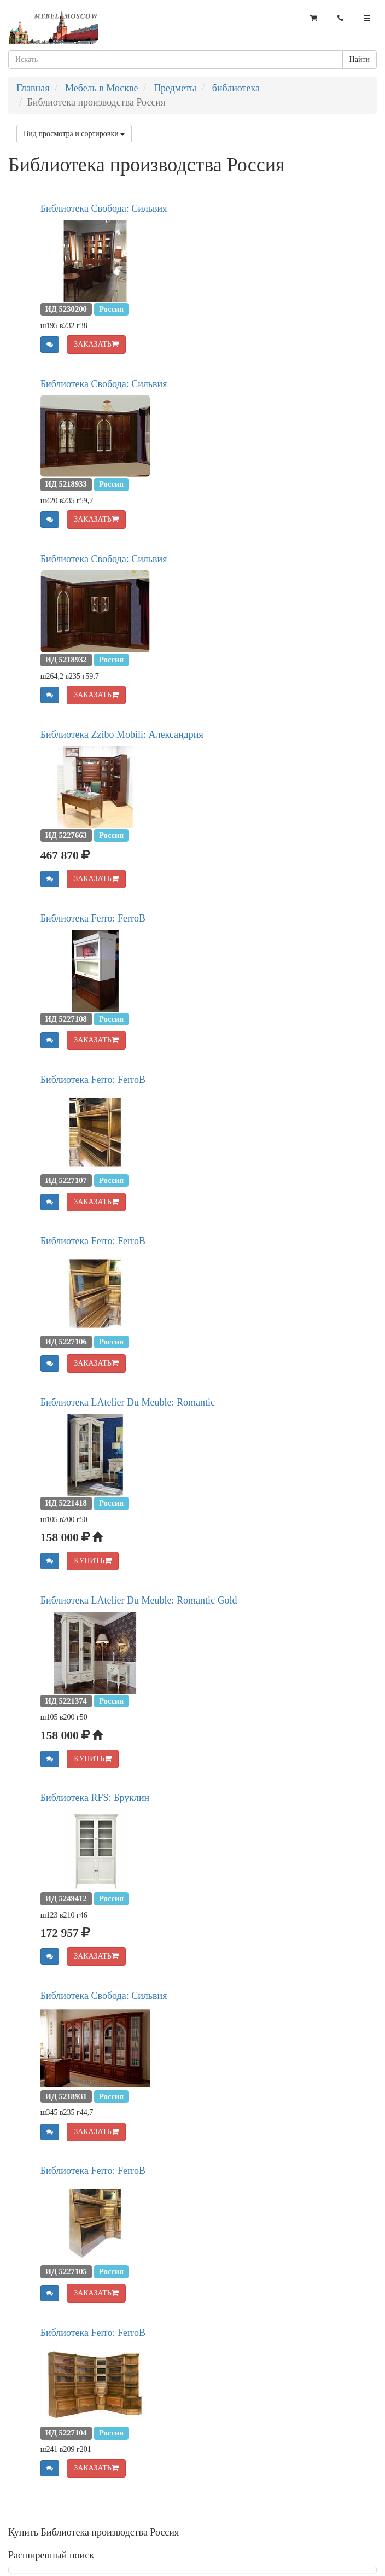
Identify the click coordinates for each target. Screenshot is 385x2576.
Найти (359, 59)
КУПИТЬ (93, 1561)
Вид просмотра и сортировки (74, 134)
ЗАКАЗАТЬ (96, 344)
